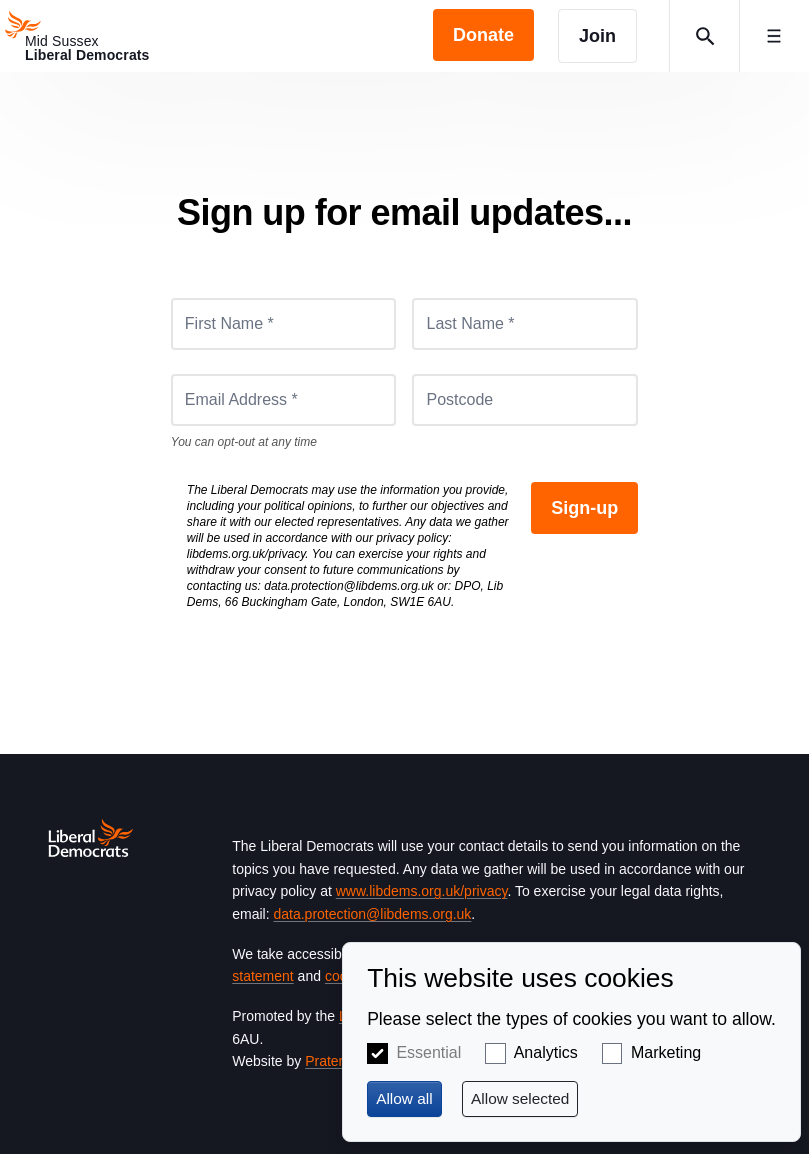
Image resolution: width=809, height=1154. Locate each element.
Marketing (666, 1052)
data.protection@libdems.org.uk (349, 586)
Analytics (546, 1052)
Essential (428, 1052)
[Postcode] (525, 400)
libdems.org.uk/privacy (246, 554)
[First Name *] (284, 324)
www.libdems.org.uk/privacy (422, 891)
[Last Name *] (525, 324)
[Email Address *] (284, 400)
